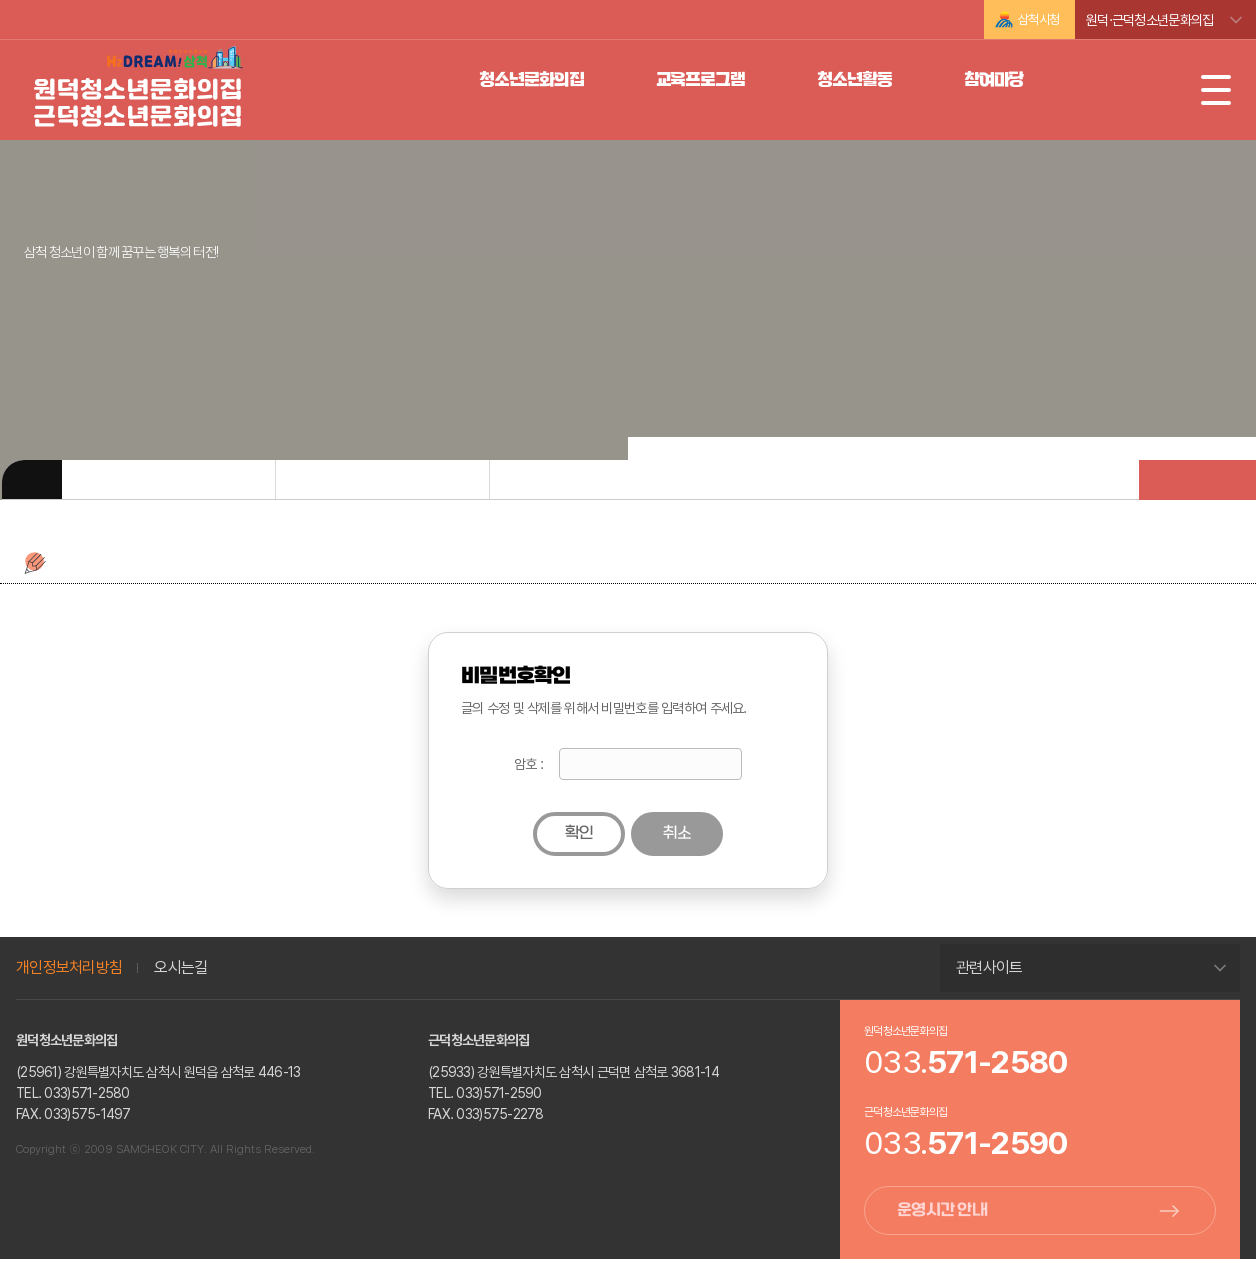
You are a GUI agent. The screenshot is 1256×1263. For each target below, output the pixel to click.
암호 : (528, 764)
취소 (677, 833)
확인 (579, 833)
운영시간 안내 (942, 1212)
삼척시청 (1038, 19)
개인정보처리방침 (69, 967)
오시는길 (180, 967)
